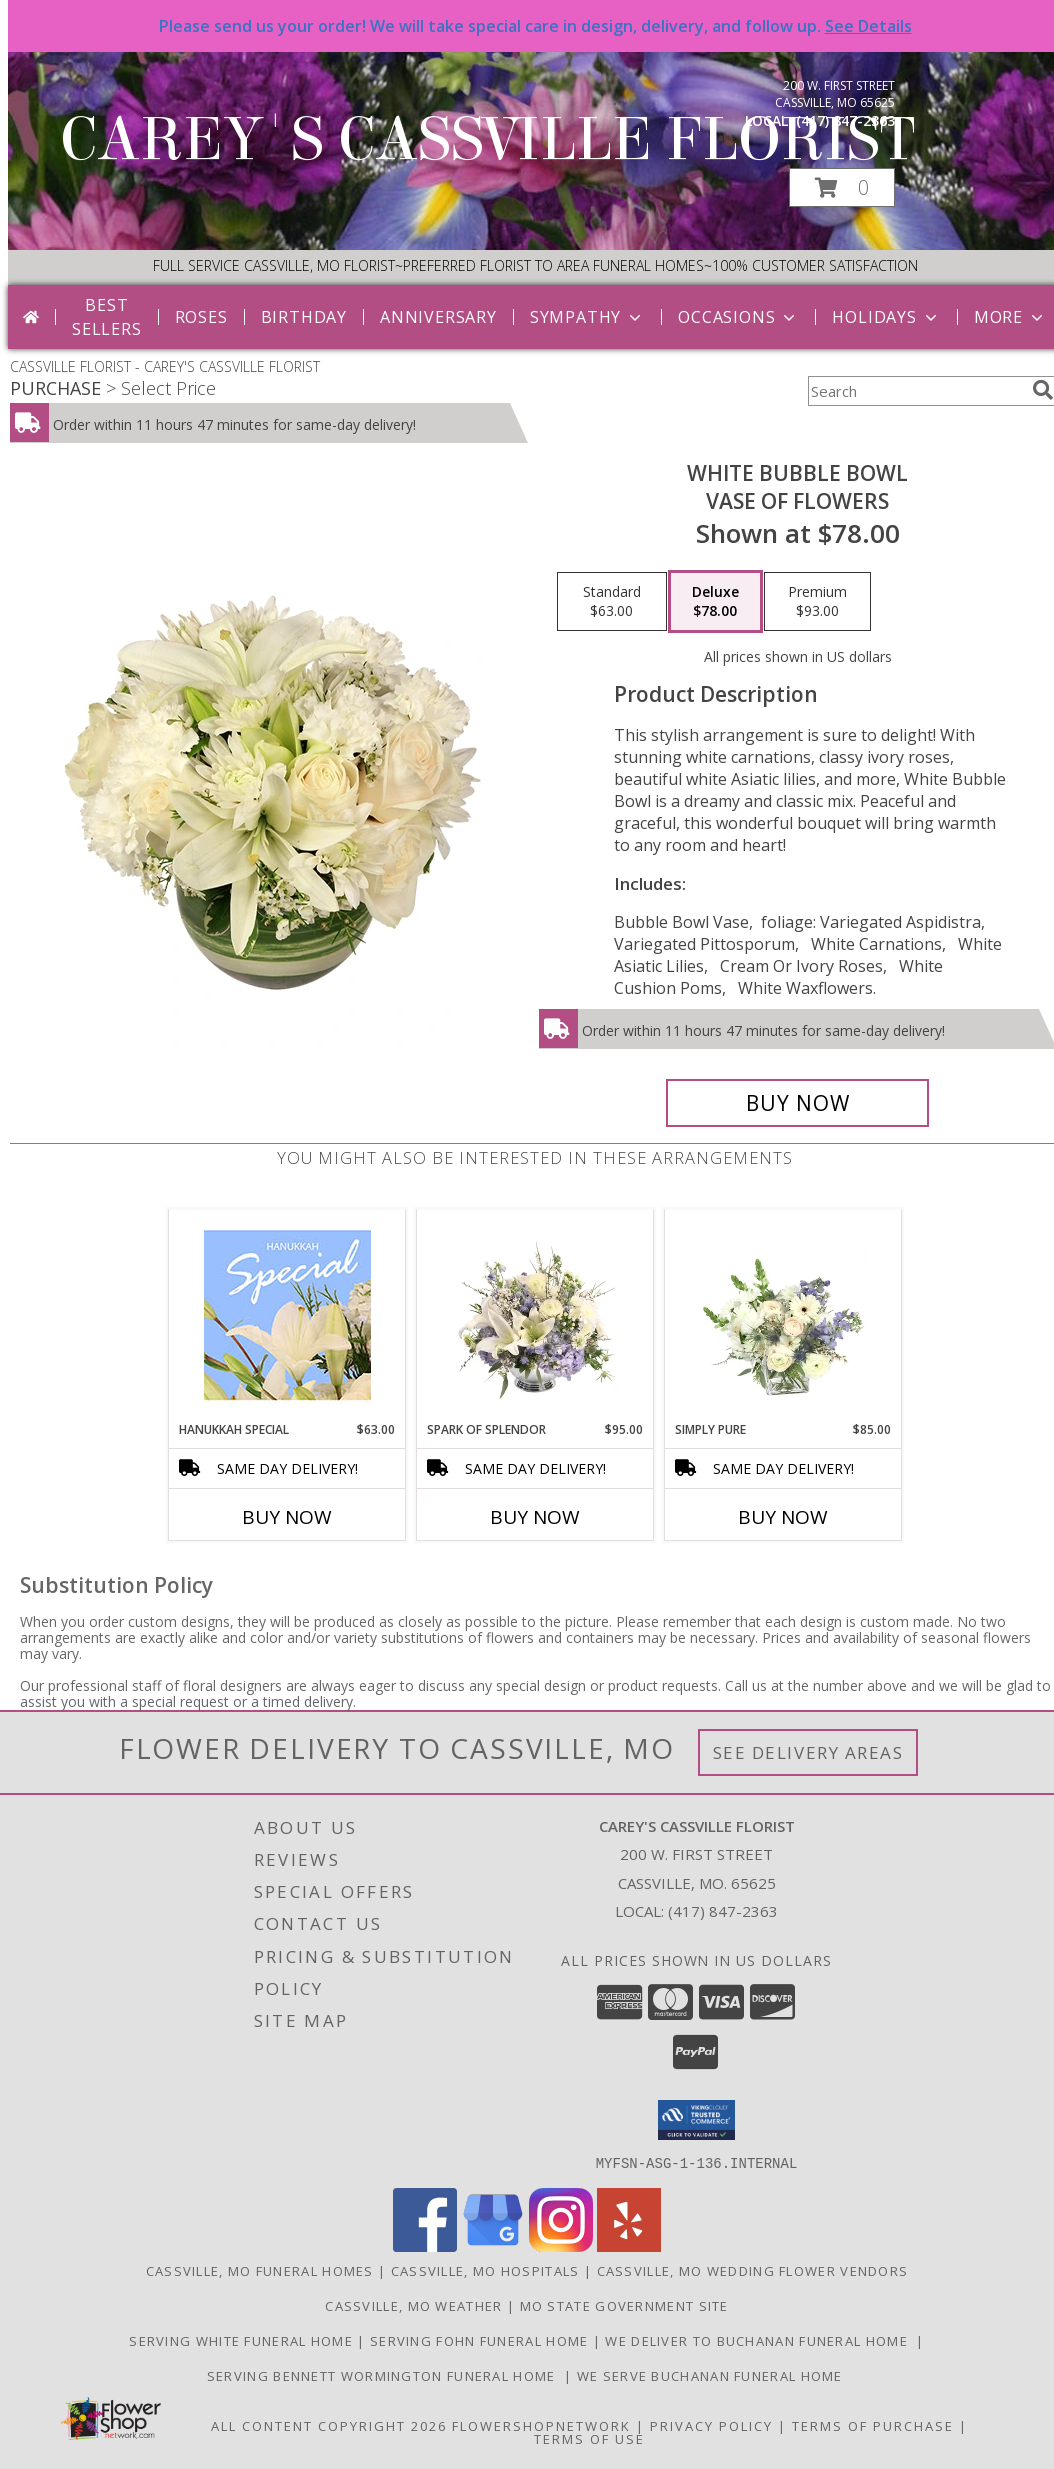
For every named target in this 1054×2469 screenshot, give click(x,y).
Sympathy (587, 317)
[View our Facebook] (425, 2245)
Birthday (304, 317)
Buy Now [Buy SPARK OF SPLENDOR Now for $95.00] (535, 1517)
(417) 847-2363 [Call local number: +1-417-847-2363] (845, 120)
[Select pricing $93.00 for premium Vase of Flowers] (817, 602)
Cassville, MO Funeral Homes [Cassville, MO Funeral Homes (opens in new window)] (260, 2270)
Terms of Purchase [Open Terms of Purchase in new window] (873, 2425)
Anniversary (438, 317)
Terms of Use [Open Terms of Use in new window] (589, 2438)
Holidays (886, 317)
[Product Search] (916, 391)
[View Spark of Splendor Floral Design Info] (535, 1315)
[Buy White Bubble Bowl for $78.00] (797, 1103)
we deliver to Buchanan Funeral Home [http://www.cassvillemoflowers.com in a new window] (760, 2340)
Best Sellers (107, 317)
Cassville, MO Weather (413, 2305)
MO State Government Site (624, 2305)
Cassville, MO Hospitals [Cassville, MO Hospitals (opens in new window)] (485, 2270)
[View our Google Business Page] (493, 2245)
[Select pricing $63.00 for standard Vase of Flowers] (612, 602)
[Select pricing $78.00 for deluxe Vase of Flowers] (715, 602)
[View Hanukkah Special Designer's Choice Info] (287, 1315)
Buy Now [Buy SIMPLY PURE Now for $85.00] (783, 1517)
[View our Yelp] (629, 2245)
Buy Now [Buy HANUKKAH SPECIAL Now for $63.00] (287, 1517)
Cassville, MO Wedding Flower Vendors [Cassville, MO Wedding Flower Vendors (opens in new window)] (753, 2270)
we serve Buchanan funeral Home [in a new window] (712, 2375)
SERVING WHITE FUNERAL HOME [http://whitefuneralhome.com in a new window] (243, 2340)
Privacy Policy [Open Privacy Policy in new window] (711, 2425)
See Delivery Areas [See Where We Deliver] (808, 1752)
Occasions (738, 317)
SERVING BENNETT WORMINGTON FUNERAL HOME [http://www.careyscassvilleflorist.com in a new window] (385, 2375)
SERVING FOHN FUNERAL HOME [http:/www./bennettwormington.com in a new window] (481, 2340)
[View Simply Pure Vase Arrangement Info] (783, 1315)
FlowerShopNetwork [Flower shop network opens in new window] (541, 2425)
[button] (842, 187)
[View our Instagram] (561, 2245)
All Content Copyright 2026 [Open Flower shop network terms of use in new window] (329, 2425)
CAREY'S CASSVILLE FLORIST (487, 139)
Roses (201, 317)
